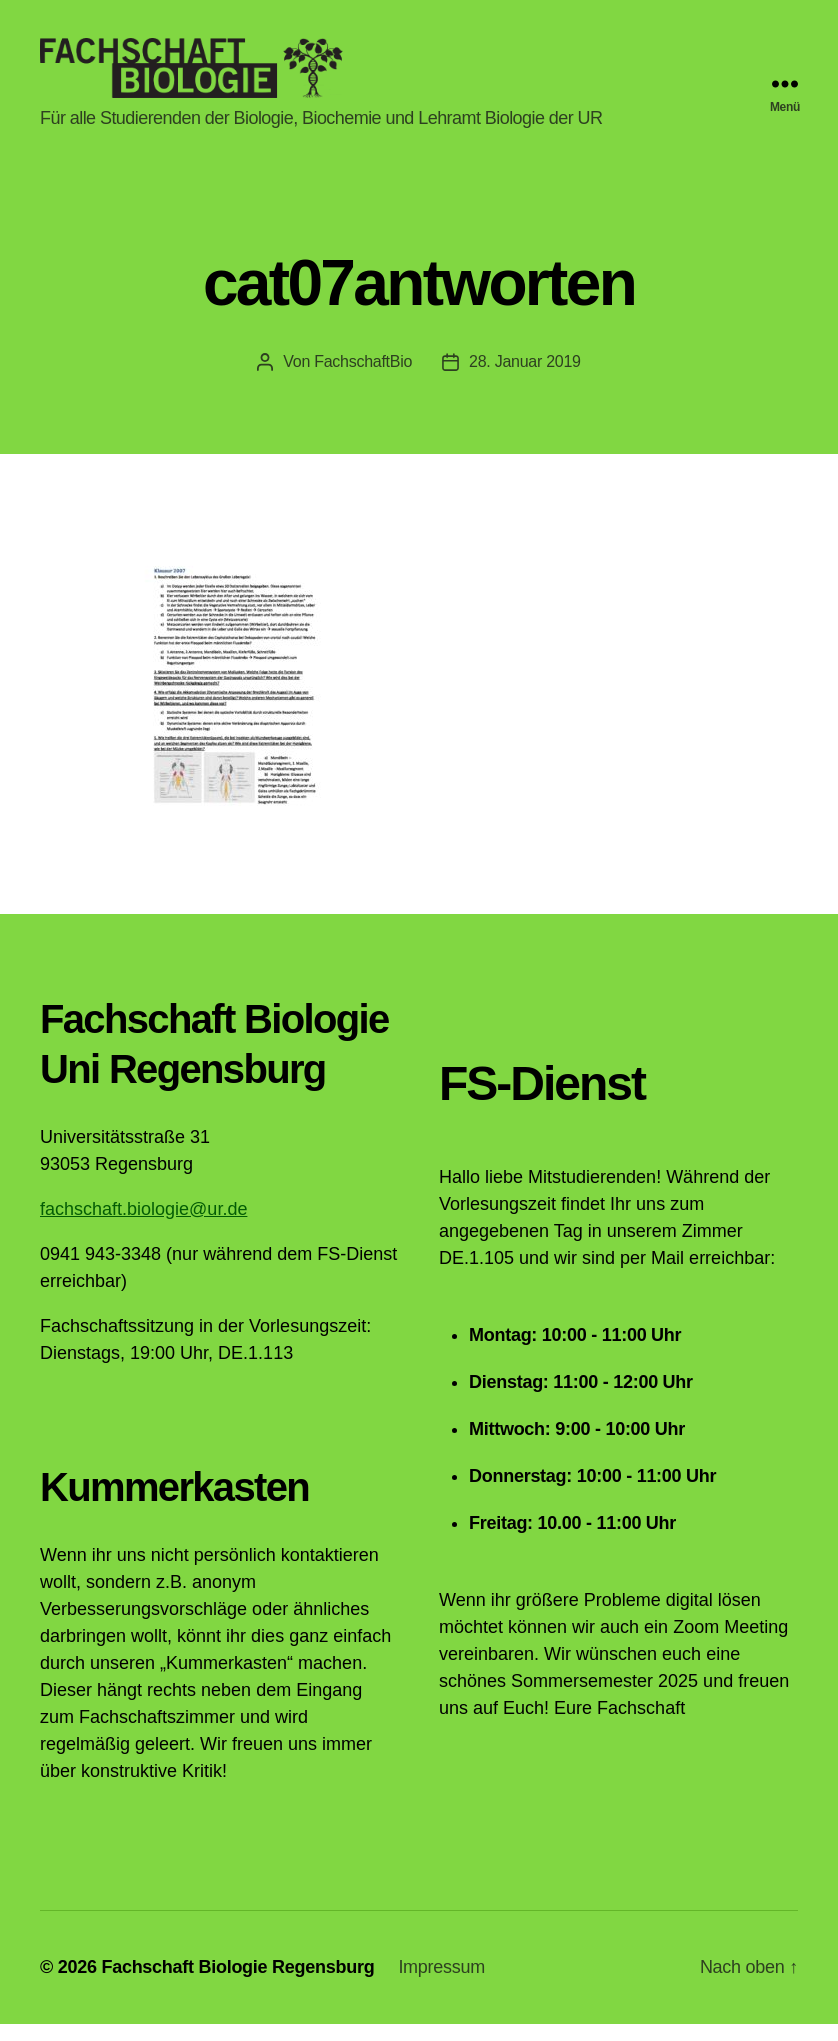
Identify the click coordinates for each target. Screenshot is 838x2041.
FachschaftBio (363, 378)
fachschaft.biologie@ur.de (143, 1226)
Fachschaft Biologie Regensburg (237, 1984)
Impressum (441, 1984)
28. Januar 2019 (525, 378)
